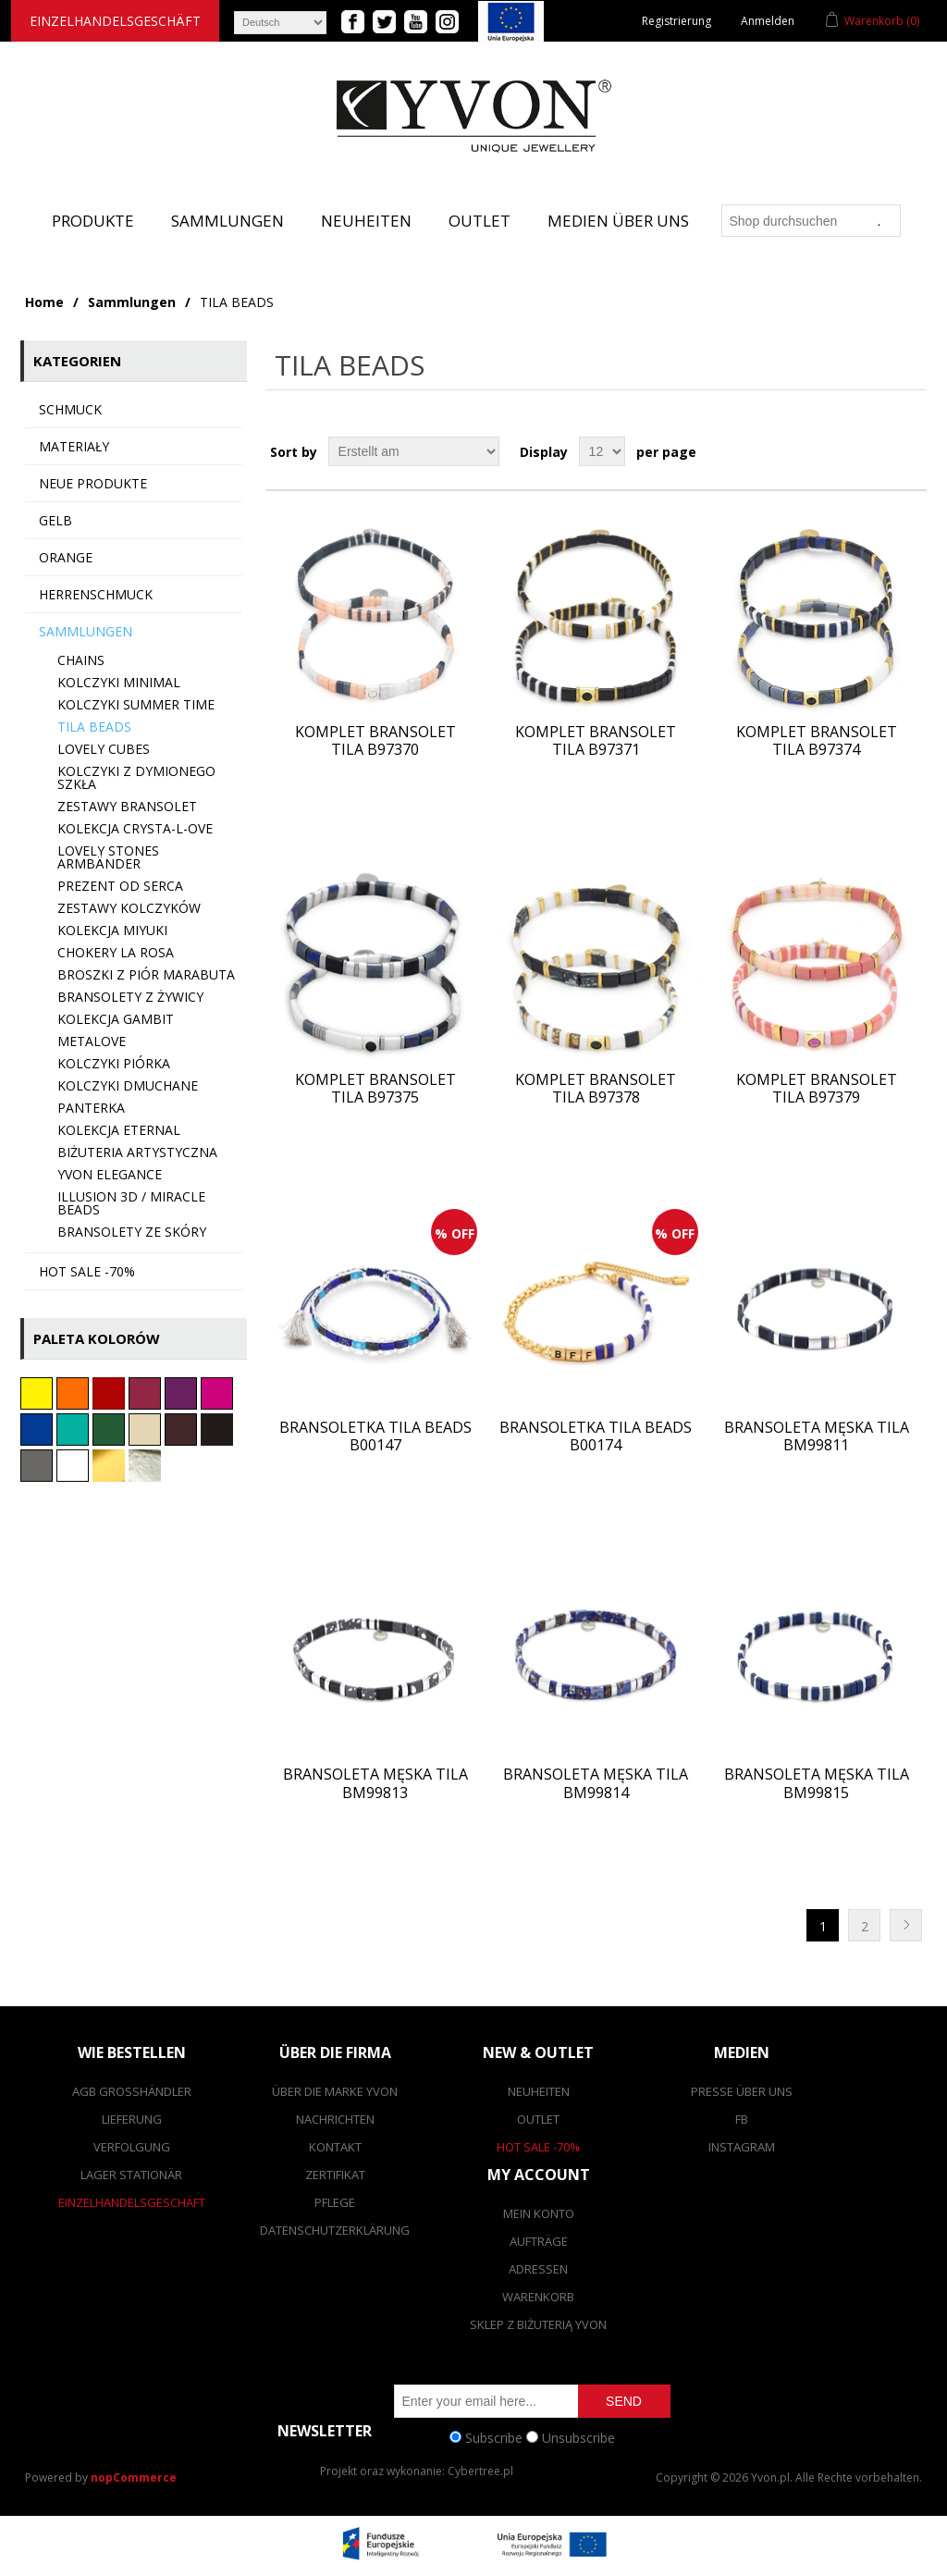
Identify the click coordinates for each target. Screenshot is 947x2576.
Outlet (479, 220)
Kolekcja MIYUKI (112, 930)
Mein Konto (538, 2213)
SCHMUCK (70, 409)
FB (741, 2119)
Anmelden (767, 21)
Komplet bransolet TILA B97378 (595, 1088)
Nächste (906, 1925)
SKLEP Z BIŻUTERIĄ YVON (538, 2324)
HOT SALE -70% (87, 1271)
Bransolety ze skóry (131, 1231)
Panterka (91, 1107)
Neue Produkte (93, 483)
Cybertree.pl (480, 2471)
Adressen (538, 2269)
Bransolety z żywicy (130, 996)
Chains (81, 660)
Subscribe (494, 2437)
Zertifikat (335, 2174)
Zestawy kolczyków (129, 908)
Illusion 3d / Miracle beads (131, 1203)
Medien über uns (618, 220)
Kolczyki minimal (118, 682)
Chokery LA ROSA (115, 952)
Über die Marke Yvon (335, 2091)
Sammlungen (227, 220)
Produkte (93, 220)
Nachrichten (335, 2119)
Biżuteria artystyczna (137, 1152)
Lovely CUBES (103, 749)
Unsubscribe (578, 2437)
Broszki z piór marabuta (146, 974)
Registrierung (676, 21)
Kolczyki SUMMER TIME (136, 704)
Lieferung (132, 2119)
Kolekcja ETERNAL (118, 1130)
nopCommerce (134, 2477)
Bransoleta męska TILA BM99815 (816, 1783)
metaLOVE (91, 1041)
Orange (65, 557)
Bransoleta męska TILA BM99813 (375, 1783)
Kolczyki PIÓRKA (113, 1063)
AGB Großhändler (131, 2091)
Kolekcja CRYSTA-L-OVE (135, 828)
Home (44, 302)
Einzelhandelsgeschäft (115, 21)
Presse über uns (742, 2091)
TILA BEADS (94, 726)
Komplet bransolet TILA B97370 (375, 740)
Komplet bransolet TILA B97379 (816, 1088)
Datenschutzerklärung (335, 2230)
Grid (878, 451)
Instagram (741, 2146)
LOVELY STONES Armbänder (108, 857)
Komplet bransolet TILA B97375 (375, 1088)
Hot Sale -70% (538, 2146)
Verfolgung (131, 2146)
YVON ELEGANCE (109, 1174)
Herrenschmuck (96, 594)
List (911, 451)
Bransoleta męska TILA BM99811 (816, 1436)
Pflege (334, 2202)
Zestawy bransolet (127, 806)
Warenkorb (538, 2296)
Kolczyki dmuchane (127, 1085)
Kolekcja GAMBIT (115, 1019)
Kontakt (335, 2146)
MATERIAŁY (74, 446)
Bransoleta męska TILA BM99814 (595, 1783)
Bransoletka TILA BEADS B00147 (375, 1436)
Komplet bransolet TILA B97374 (816, 740)
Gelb (55, 520)
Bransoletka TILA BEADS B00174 (595, 1436)
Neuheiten (366, 220)
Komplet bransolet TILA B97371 (595, 740)
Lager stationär (131, 2174)
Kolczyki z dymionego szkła (136, 777)
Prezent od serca (120, 885)
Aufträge (539, 2241)
